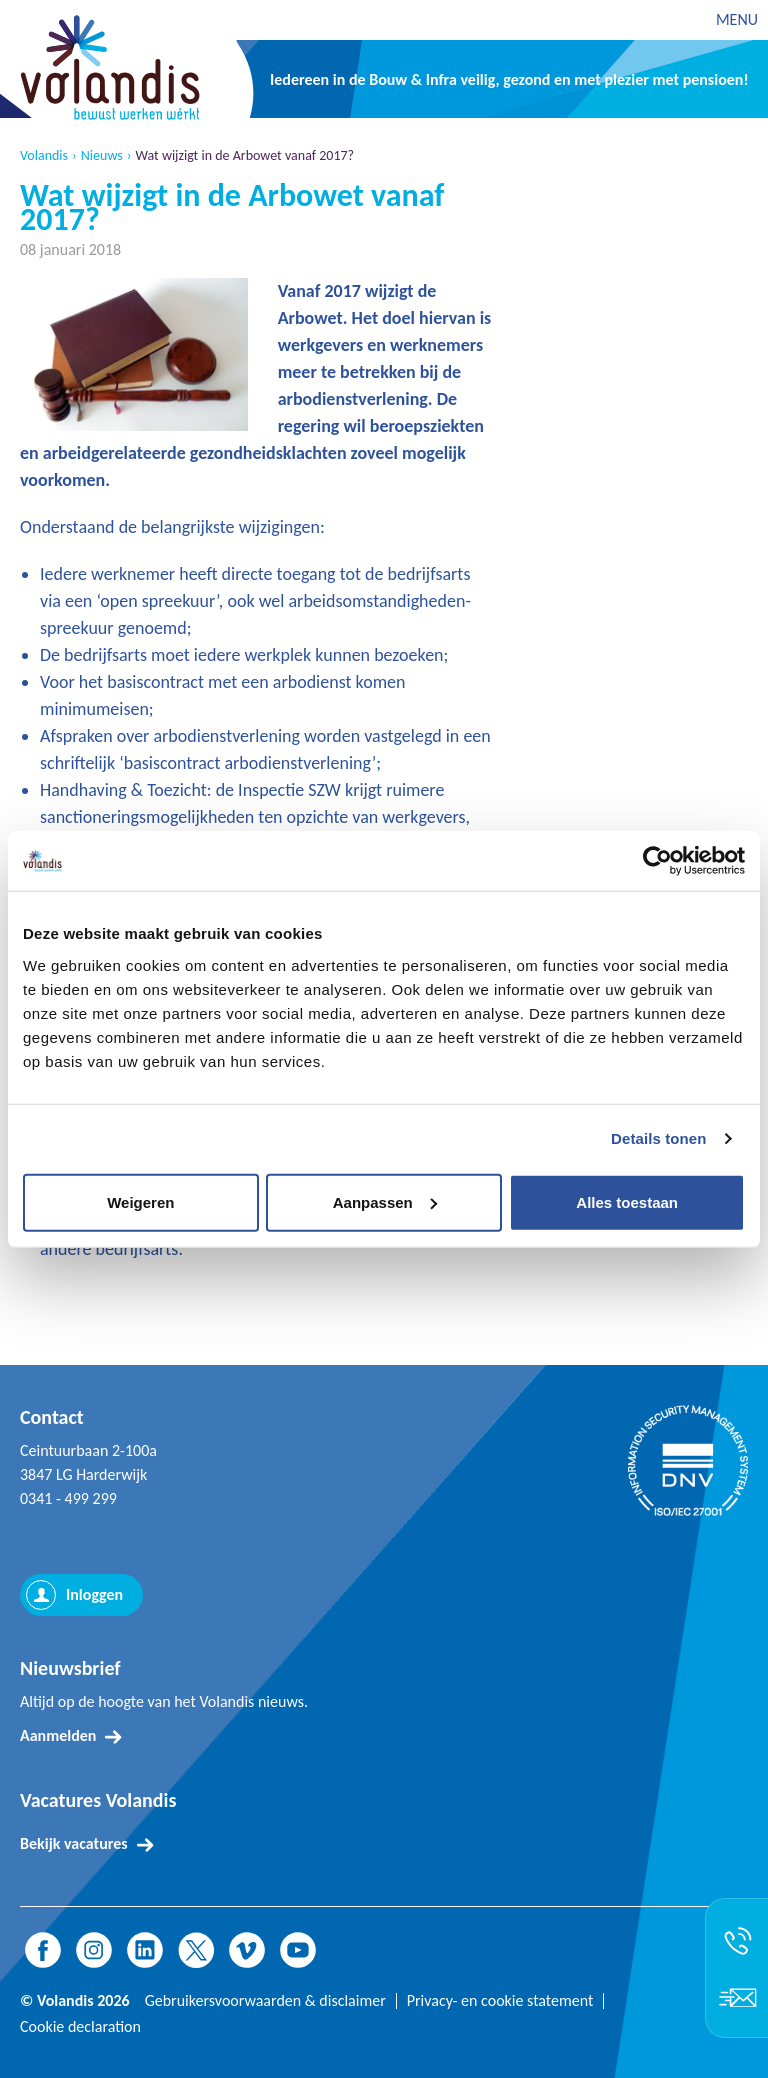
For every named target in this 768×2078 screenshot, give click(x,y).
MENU (737, 19)
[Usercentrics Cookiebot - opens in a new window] (657, 861)
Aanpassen (385, 1201)
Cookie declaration (80, 2027)
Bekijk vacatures (74, 1843)
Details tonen (658, 1138)
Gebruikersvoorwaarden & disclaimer (265, 2001)
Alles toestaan (627, 1201)
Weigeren (140, 1201)
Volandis (44, 156)
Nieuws (102, 156)
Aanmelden (58, 1735)
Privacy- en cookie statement (500, 2001)
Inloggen (94, 1594)
